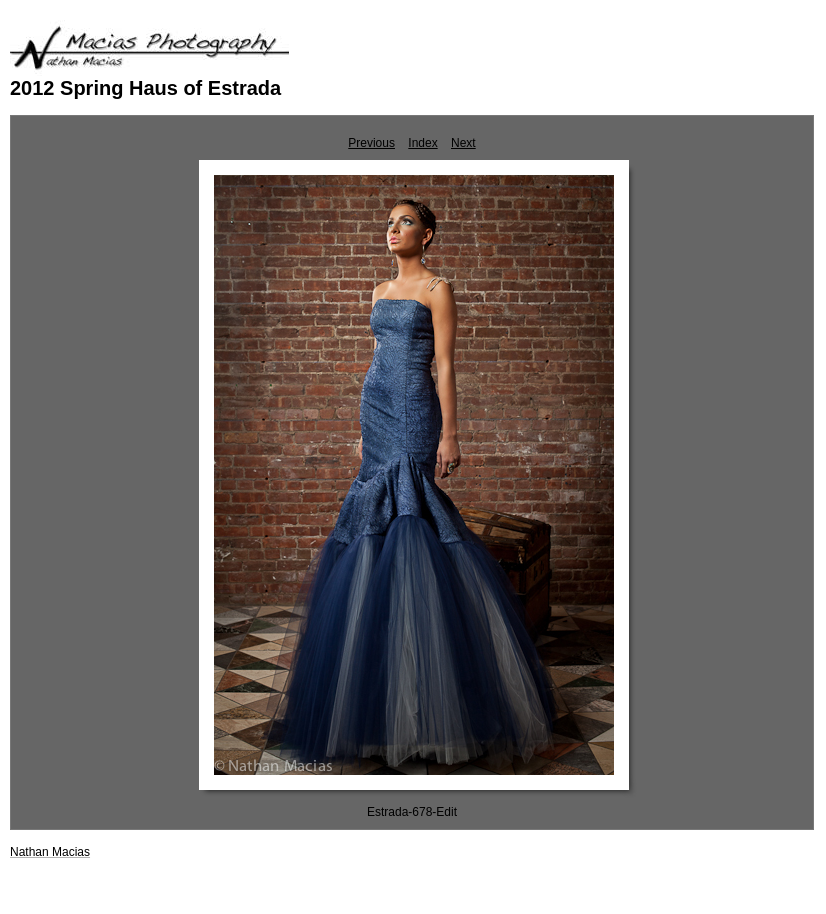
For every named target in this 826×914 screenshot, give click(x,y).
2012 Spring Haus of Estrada (145, 88)
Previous (371, 143)
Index (422, 143)
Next (463, 143)
